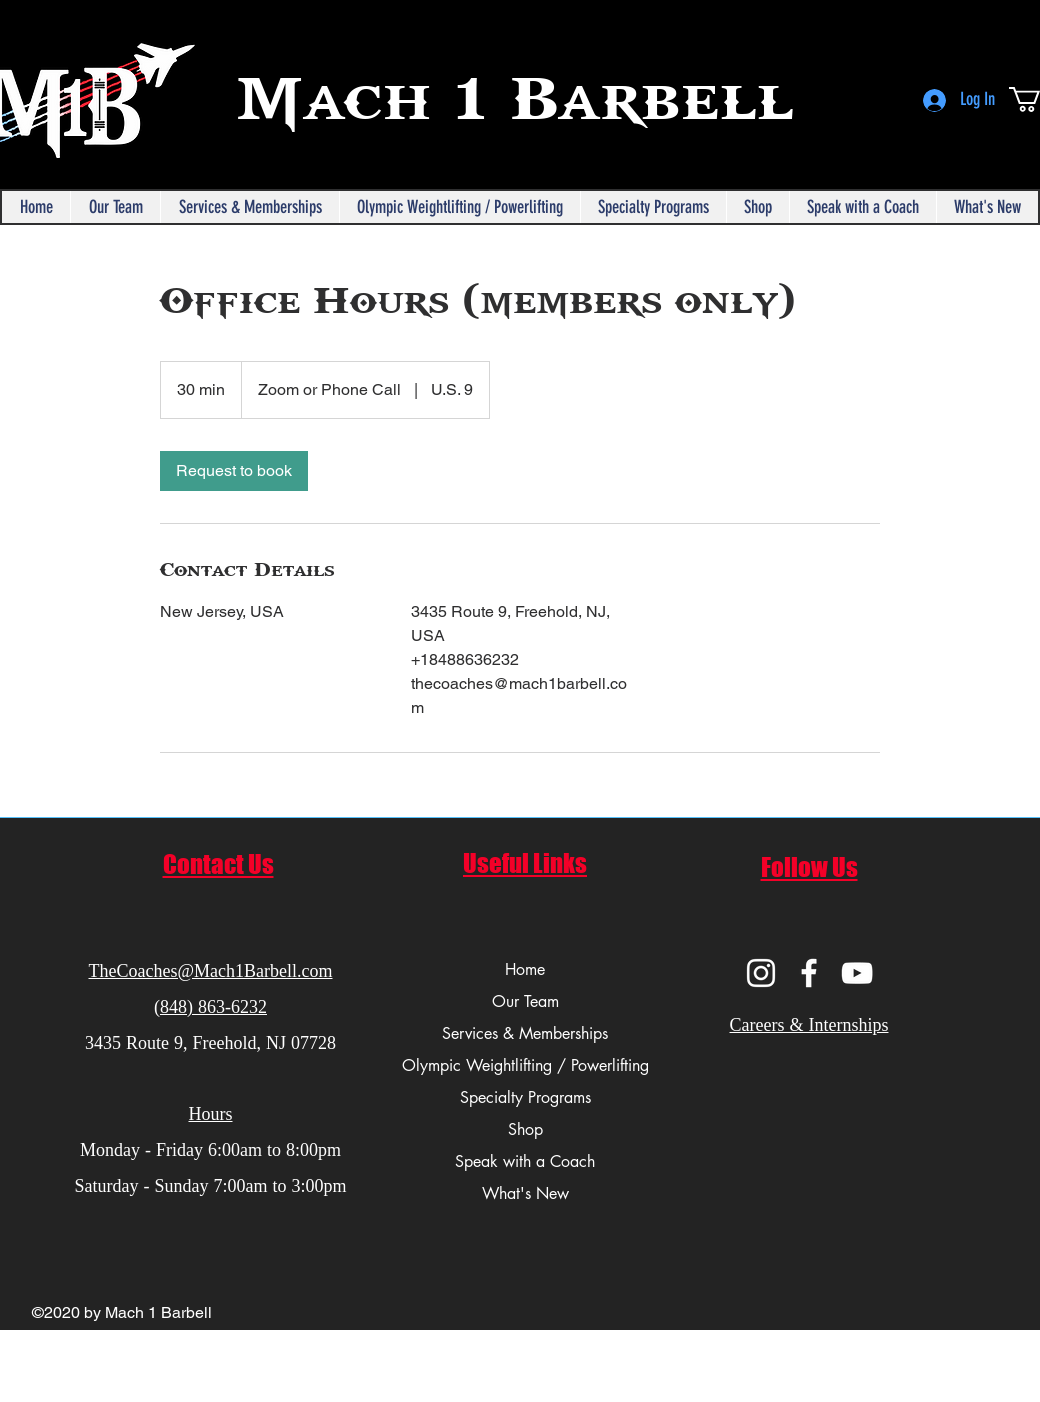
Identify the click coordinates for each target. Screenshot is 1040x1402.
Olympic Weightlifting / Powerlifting (525, 1065)
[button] (115, 207)
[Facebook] (809, 973)
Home (525, 969)
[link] (234, 471)
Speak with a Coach (525, 1161)
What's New (525, 1193)
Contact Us (218, 864)
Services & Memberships (525, 1033)
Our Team (525, 1001)
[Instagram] (761, 973)
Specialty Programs (525, 1097)
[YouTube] (857, 973)
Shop (525, 1129)
